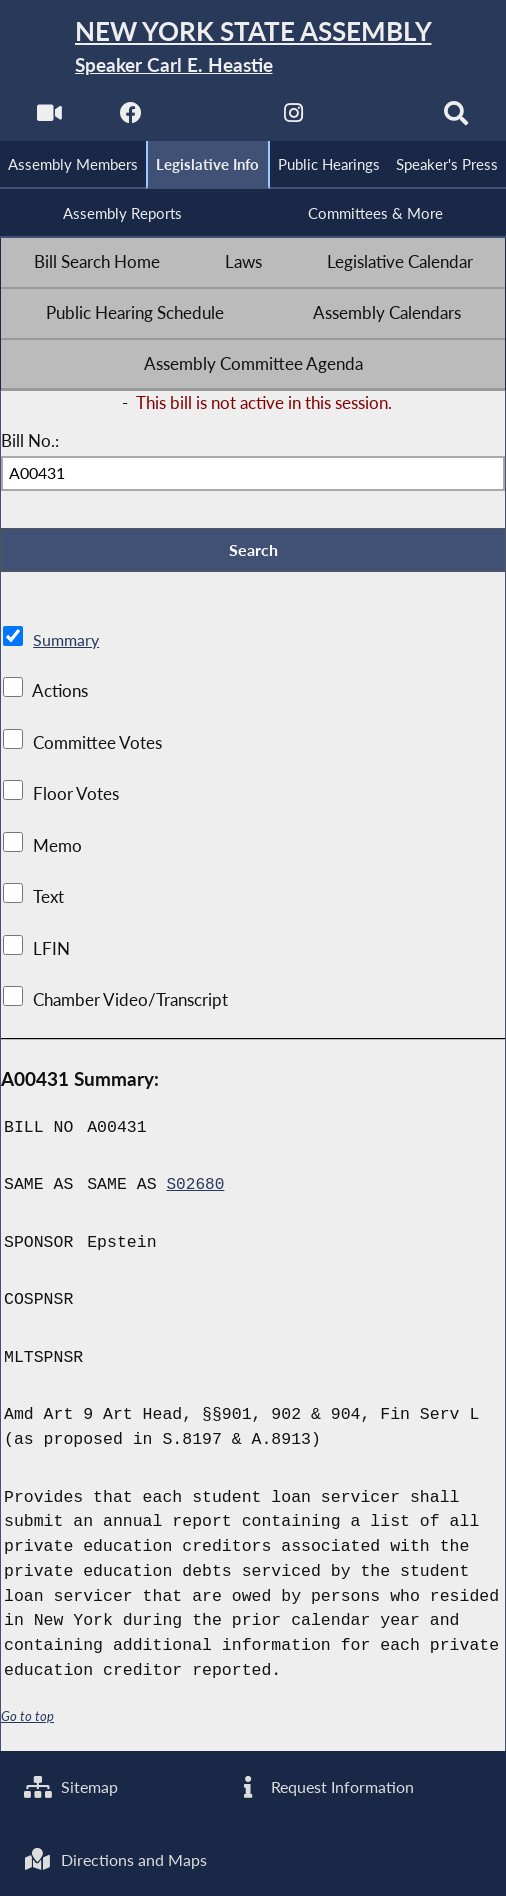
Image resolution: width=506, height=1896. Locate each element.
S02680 (195, 1192)
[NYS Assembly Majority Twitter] (211, 120)
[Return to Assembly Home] (253, 49)
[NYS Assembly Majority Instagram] (294, 120)
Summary (67, 647)
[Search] (458, 120)
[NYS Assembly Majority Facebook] (129, 120)
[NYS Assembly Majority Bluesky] (376, 120)
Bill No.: (30, 446)
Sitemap (73, 1785)
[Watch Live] (47, 120)
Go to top (28, 1723)
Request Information (326, 1785)
